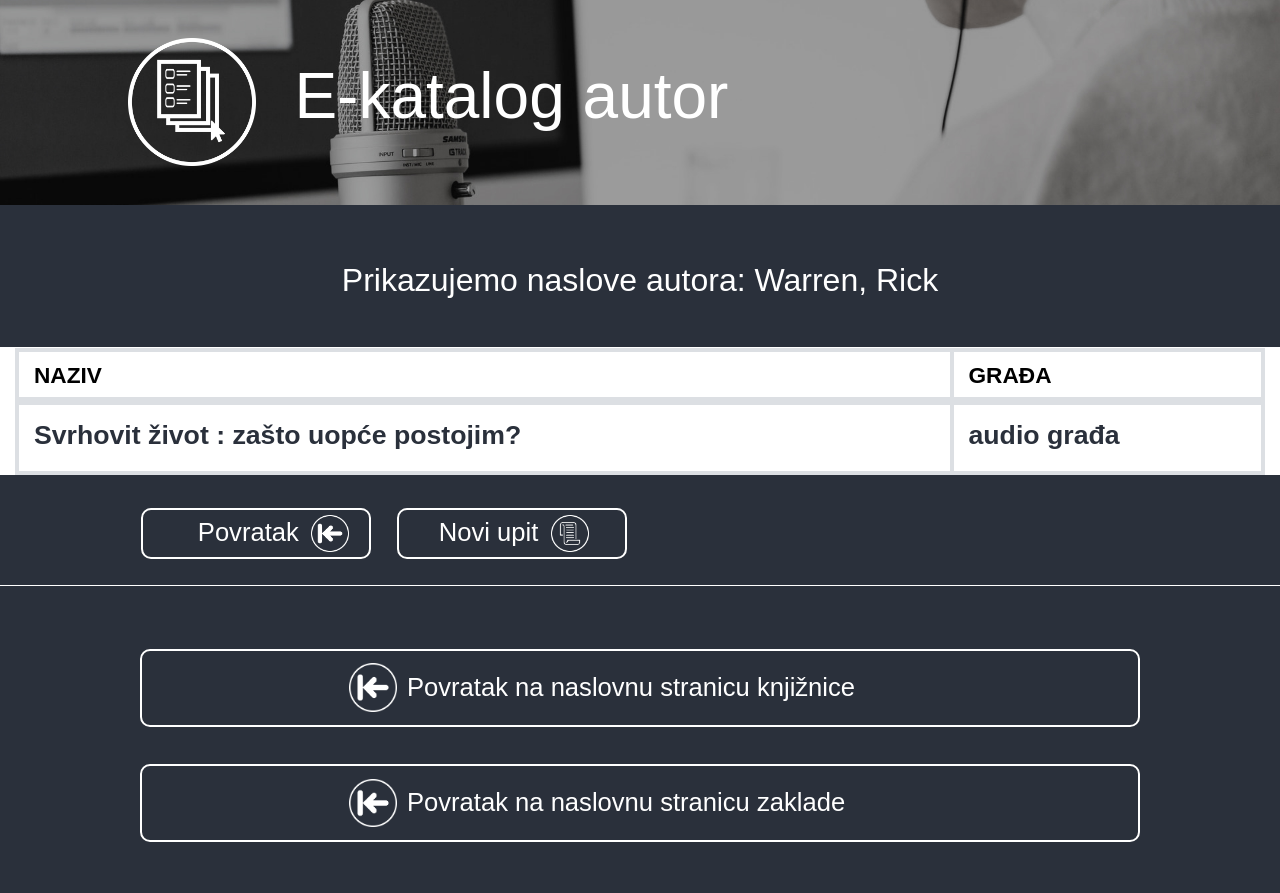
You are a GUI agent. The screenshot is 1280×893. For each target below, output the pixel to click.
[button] (256, 533)
